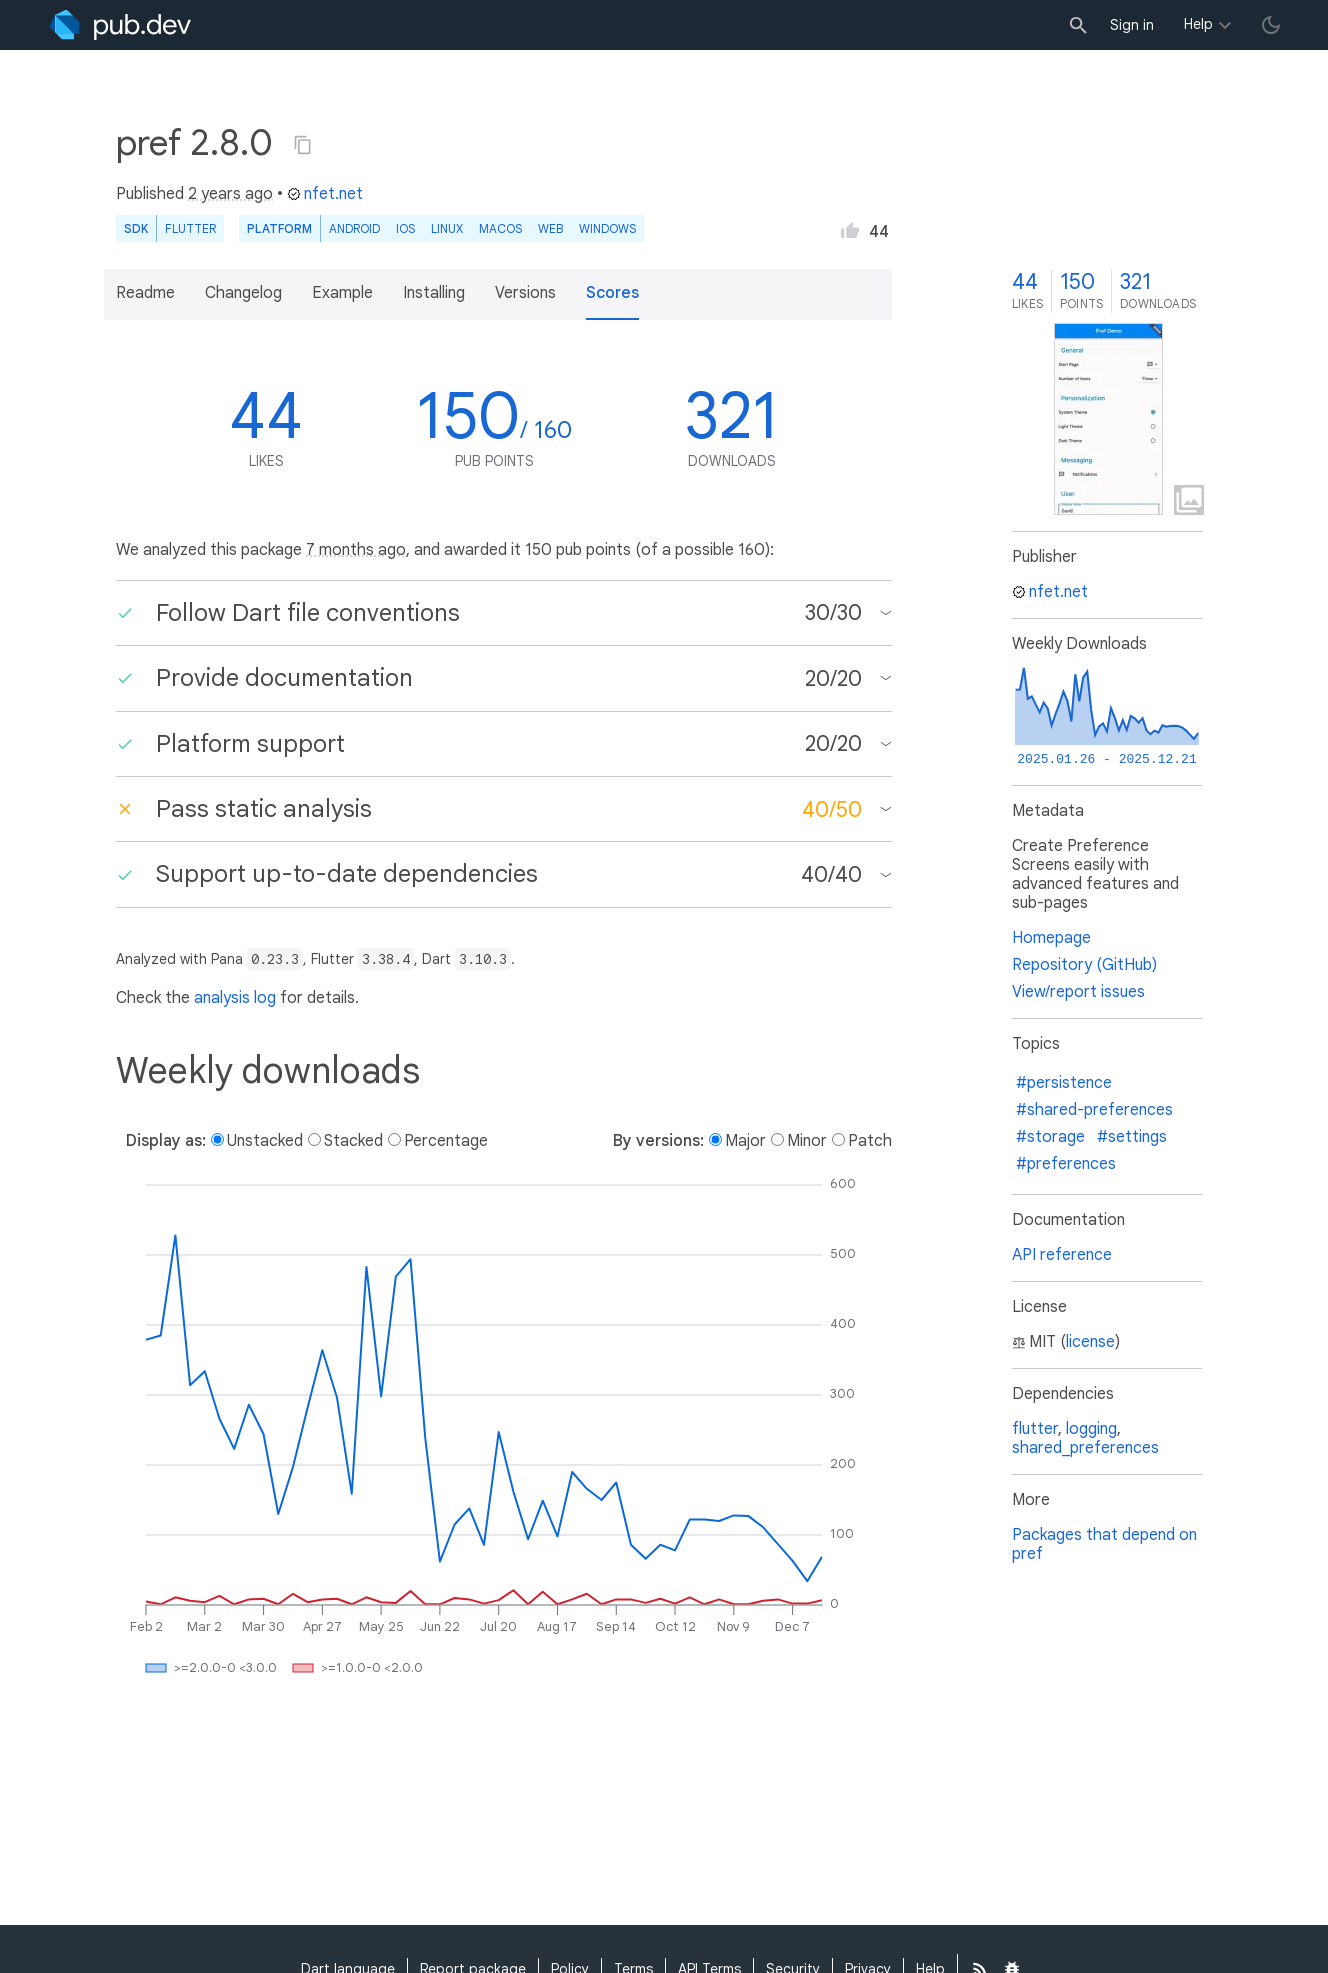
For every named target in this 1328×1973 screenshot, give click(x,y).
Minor (807, 1141)
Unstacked (265, 1141)
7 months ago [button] (356, 550)
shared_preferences (1085, 1448)
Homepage (1051, 938)
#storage (1050, 1137)
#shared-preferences (1094, 1110)
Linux (447, 228)
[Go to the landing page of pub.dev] (120, 25)
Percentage (446, 1141)
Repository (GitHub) (1084, 965)
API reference (1062, 1255)
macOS (500, 228)
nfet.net (325, 194)
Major (745, 1141)
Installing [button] (434, 293)
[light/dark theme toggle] (1271, 25)
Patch (870, 1141)
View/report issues (1078, 992)
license (1090, 1342)
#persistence (1064, 1083)
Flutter (190, 228)
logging (1091, 1429)
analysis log (235, 998)
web (550, 228)
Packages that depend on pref (1104, 1544)
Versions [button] (525, 293)
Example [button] (342, 293)
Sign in (1132, 25)
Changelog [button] (243, 293)
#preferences (1066, 1164)
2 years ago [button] (230, 194)
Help (1198, 24)
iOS (405, 228)
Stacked (353, 1141)
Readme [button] (145, 293)
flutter (1035, 1429)
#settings (1132, 1137)
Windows (607, 228)
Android (354, 228)
